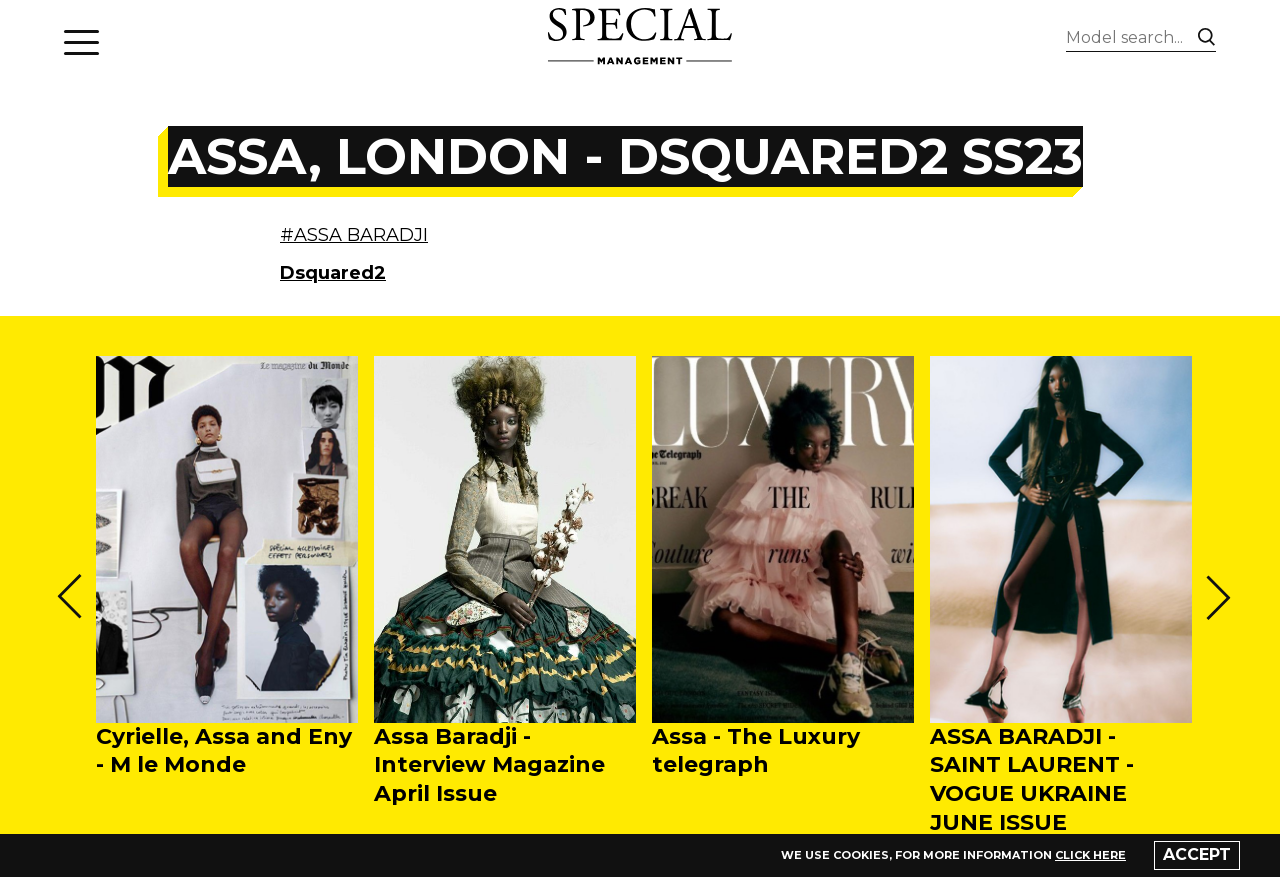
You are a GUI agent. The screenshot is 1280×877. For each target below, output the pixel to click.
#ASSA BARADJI (354, 235)
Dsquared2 (333, 273)
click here (1090, 855)
